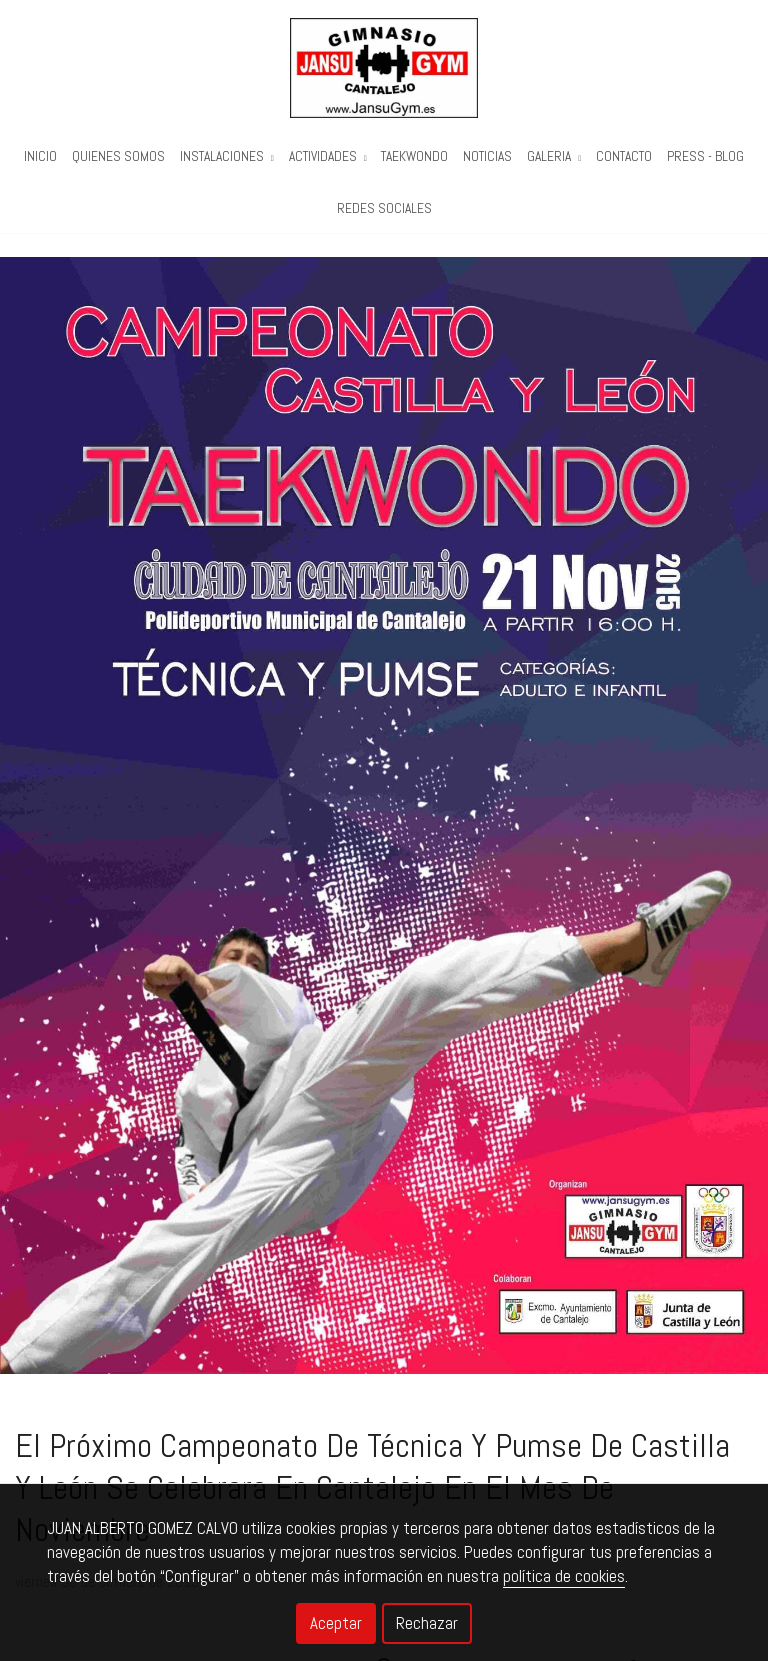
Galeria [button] (554, 156)
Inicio (40, 156)
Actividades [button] (328, 156)
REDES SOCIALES (384, 208)
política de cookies (564, 1576)
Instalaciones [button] (227, 156)
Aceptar (336, 1623)
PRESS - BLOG (705, 156)
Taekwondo (414, 156)
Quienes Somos (118, 156)
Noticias (487, 156)
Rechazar (427, 1623)
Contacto (624, 156)
